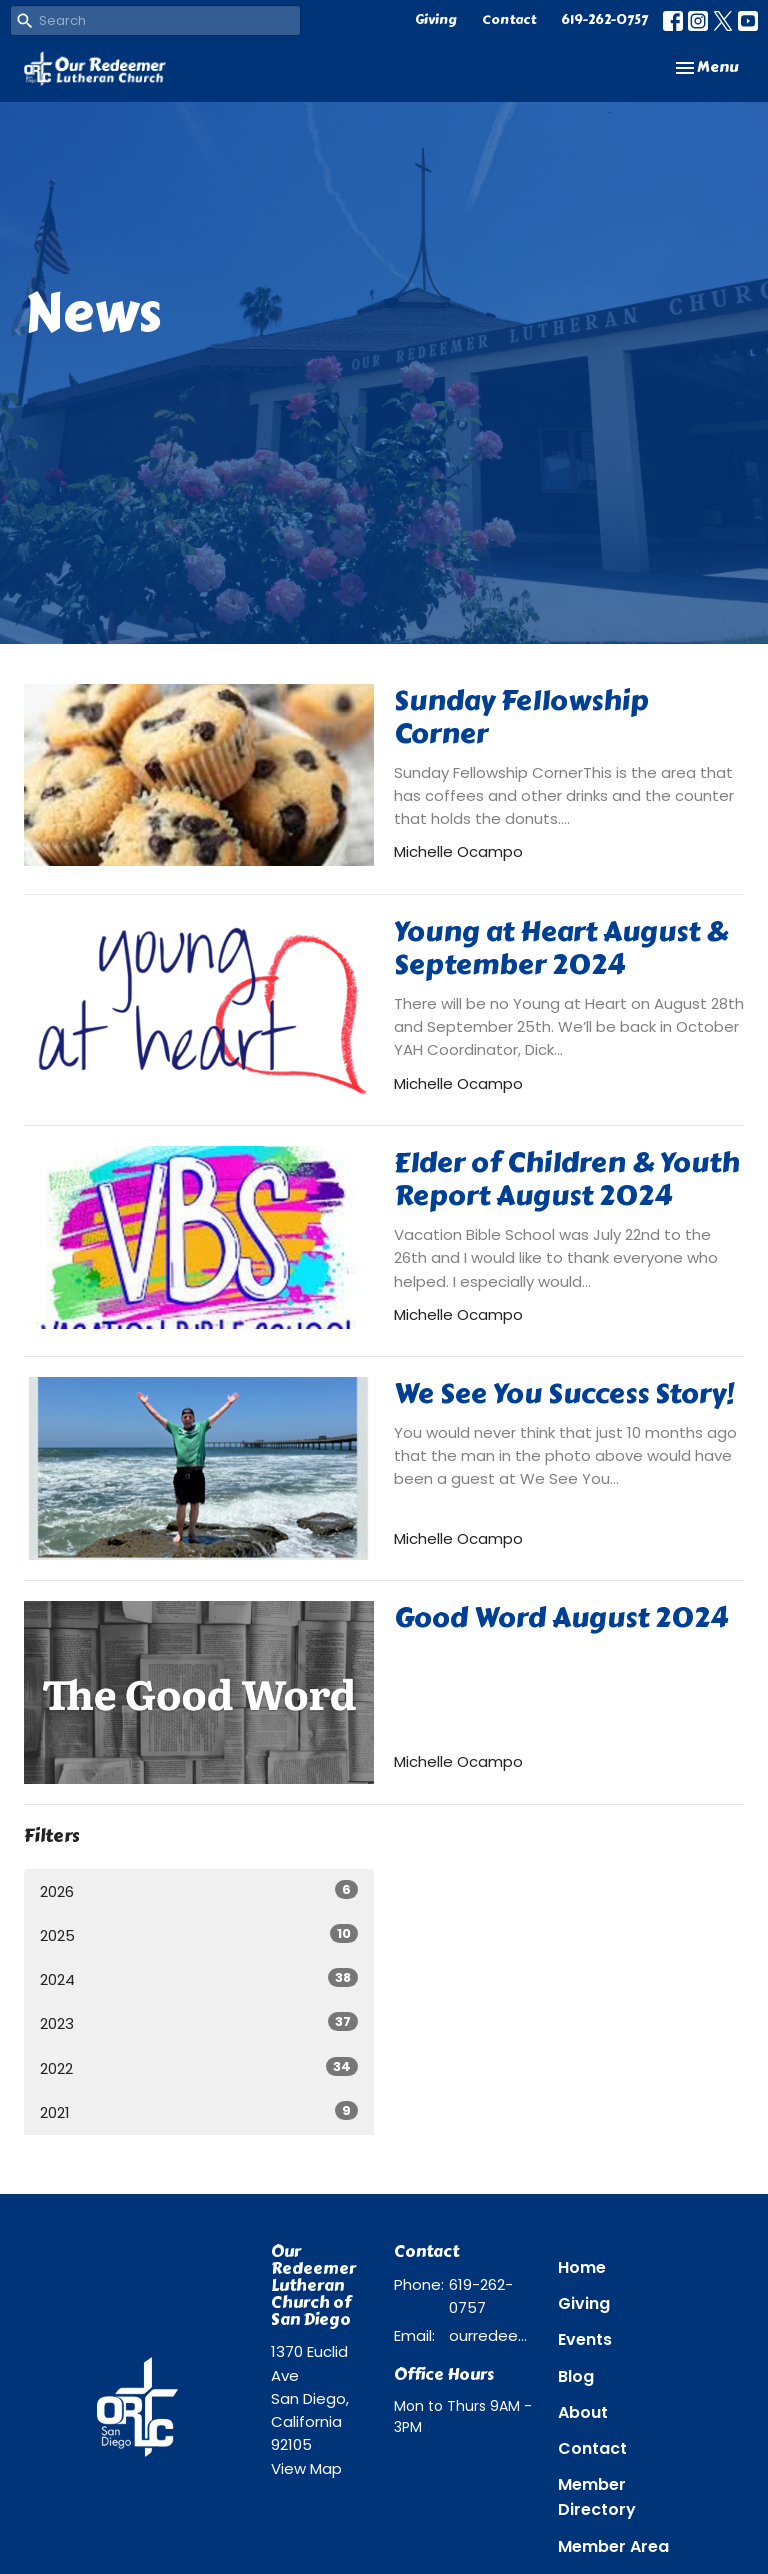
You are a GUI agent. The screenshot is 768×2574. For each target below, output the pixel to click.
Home (582, 2267)
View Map (306, 2468)
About (583, 2412)
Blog (576, 2376)
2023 (199, 2023)
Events (585, 2339)
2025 (199, 1935)
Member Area (613, 2546)
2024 (199, 1979)
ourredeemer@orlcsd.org (493, 2335)
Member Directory (597, 2497)
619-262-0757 (604, 20)
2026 (199, 1891)
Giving (436, 20)
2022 (199, 2068)
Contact (509, 20)
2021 (199, 2112)
